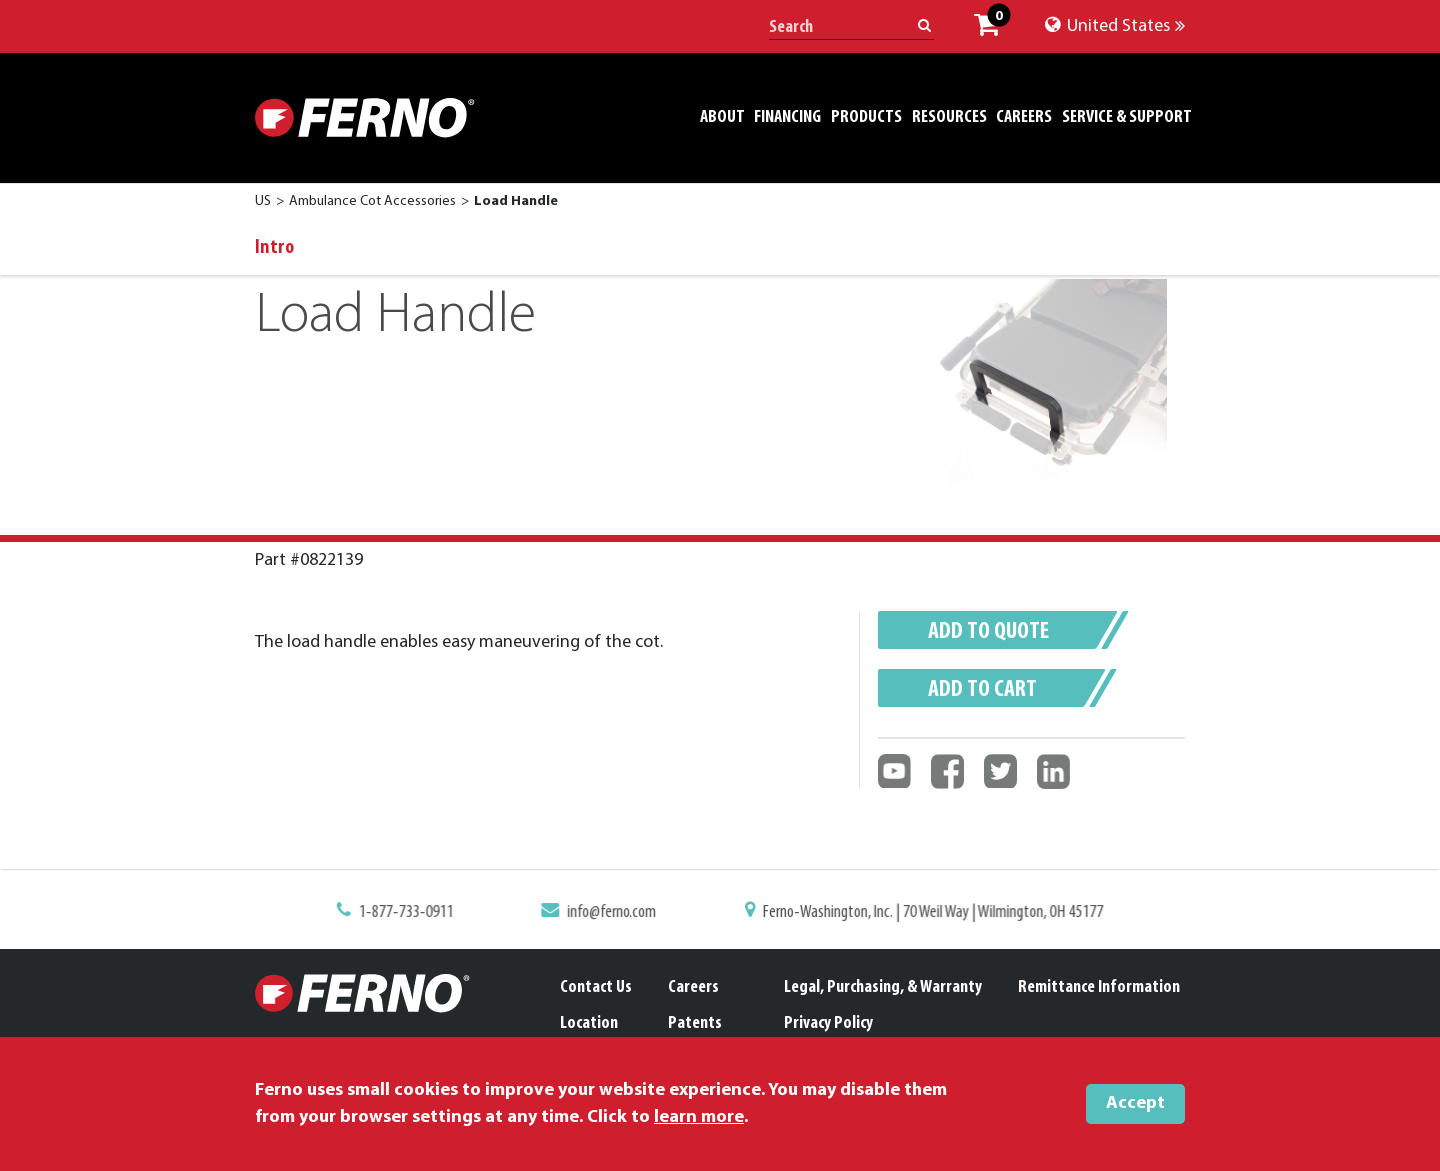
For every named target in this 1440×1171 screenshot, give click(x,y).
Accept (1135, 1103)
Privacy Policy (828, 1023)
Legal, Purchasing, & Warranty (883, 987)
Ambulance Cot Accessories (372, 201)
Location (589, 1023)
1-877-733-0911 (414, 912)
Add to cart (982, 690)
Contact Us (596, 987)
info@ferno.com (615, 912)
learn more (699, 1117)
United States (1115, 26)
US (263, 201)
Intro (274, 248)
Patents (695, 1023)
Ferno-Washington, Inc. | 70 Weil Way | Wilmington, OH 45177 (928, 912)
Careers (693, 987)
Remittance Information (1099, 987)
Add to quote (988, 632)
